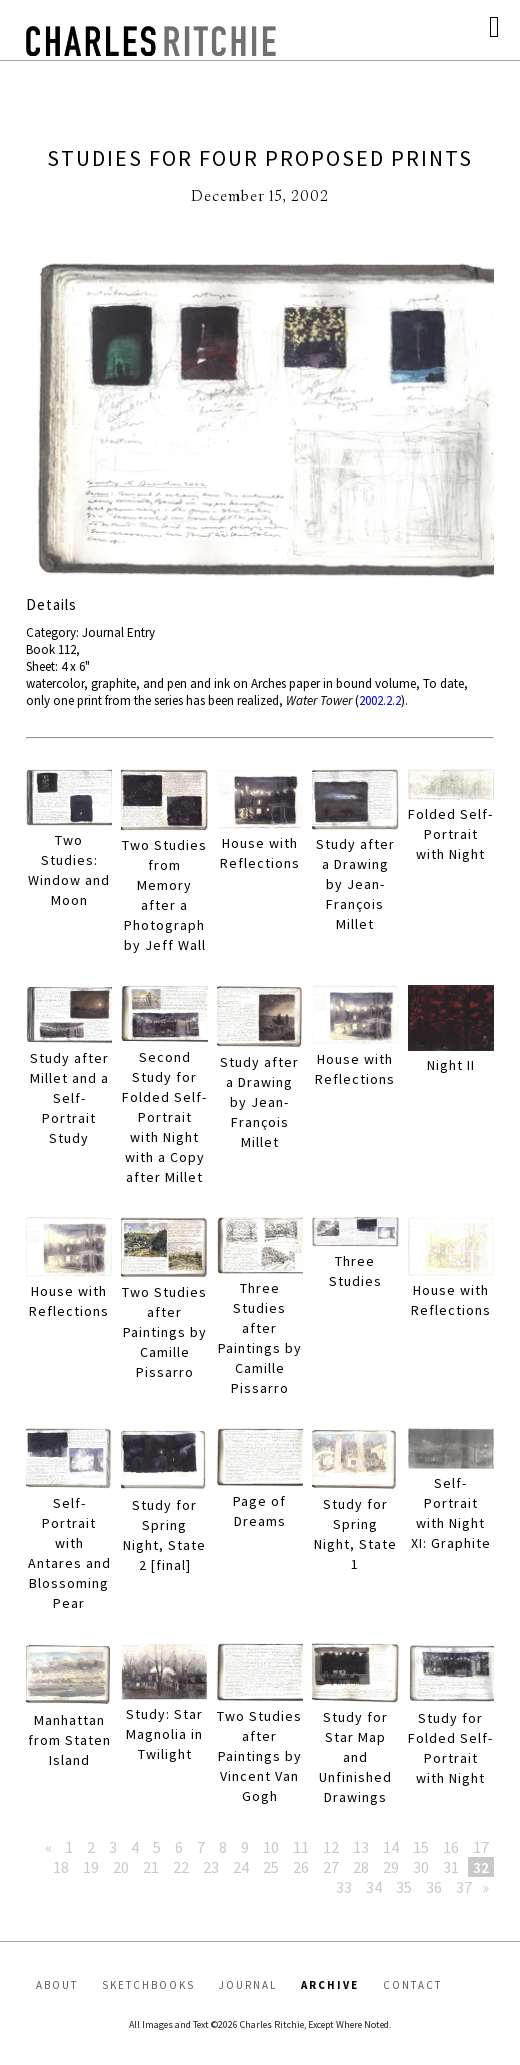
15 (421, 1847)
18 (61, 1867)
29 (391, 1867)
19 (91, 1867)
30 (421, 1867)
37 (464, 1887)
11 (301, 1847)
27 (331, 1867)
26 (301, 1867)
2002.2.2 (380, 700)
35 (404, 1887)
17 (481, 1847)
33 (344, 1887)
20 (121, 1867)
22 (181, 1867)
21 (151, 1867)
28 (361, 1867)
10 (271, 1847)
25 (271, 1867)
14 (391, 1847)
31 (451, 1867)
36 (434, 1887)
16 (451, 1847)
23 (211, 1867)
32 (481, 1867)
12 (331, 1847)
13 (361, 1847)
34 (374, 1887)
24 (241, 1867)
